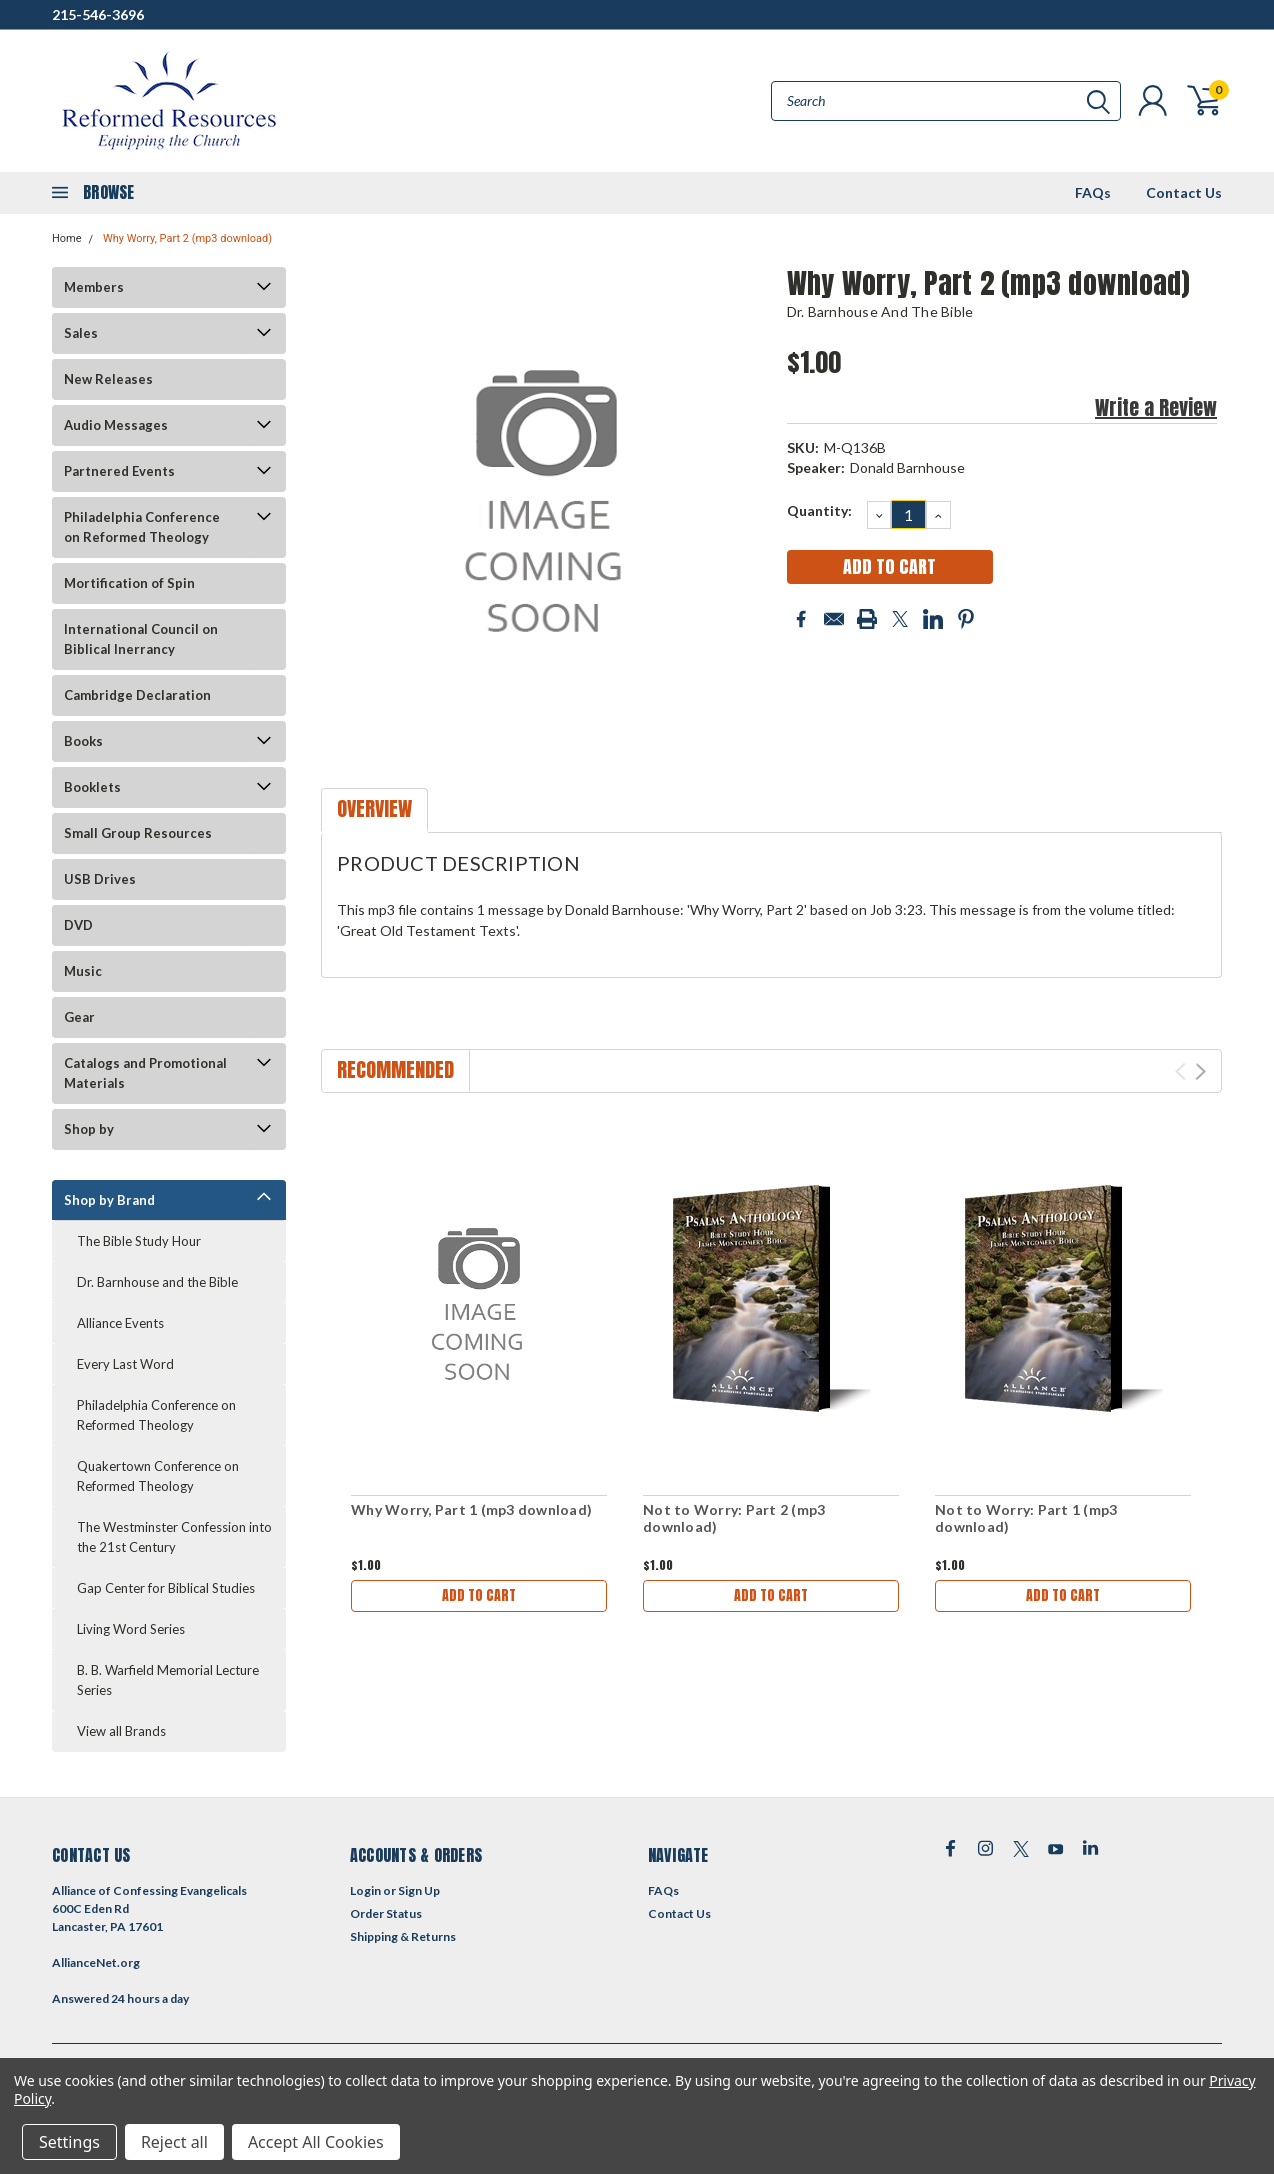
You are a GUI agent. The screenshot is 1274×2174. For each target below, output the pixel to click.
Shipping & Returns (403, 1936)
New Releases (108, 379)
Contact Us (1184, 192)
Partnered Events (119, 471)
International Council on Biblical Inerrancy (141, 639)
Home (67, 238)
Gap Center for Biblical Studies (166, 1588)
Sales (81, 333)
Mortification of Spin (129, 583)
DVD (78, 925)
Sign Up (419, 1890)
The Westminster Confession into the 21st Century (174, 1537)
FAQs (1093, 192)
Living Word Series (131, 1629)
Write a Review (1156, 407)
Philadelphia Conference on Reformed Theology (142, 527)
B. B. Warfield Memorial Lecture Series (168, 1680)
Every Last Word (125, 1364)
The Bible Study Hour (139, 1241)
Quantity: (819, 510)
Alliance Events (120, 1323)
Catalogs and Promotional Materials (145, 1073)
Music (83, 971)
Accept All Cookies (316, 2142)
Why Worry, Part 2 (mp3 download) (187, 238)
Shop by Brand (109, 1200)
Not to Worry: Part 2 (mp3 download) (734, 1518)
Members (94, 287)
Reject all (174, 2142)
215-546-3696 (98, 14)
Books (83, 741)
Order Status (386, 1913)
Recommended (395, 1069)
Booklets (92, 787)
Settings (69, 2142)
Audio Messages (116, 425)
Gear (79, 1017)
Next (1200, 1071)
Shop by (89, 1129)
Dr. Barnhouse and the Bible (157, 1282)
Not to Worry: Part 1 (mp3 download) (1026, 1518)
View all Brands (121, 1731)
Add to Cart (479, 1595)
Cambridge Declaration (137, 695)
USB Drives (100, 879)
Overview (374, 808)
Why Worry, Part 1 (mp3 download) (471, 1509)
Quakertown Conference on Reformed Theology (158, 1476)
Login (365, 1890)
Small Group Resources (138, 833)
